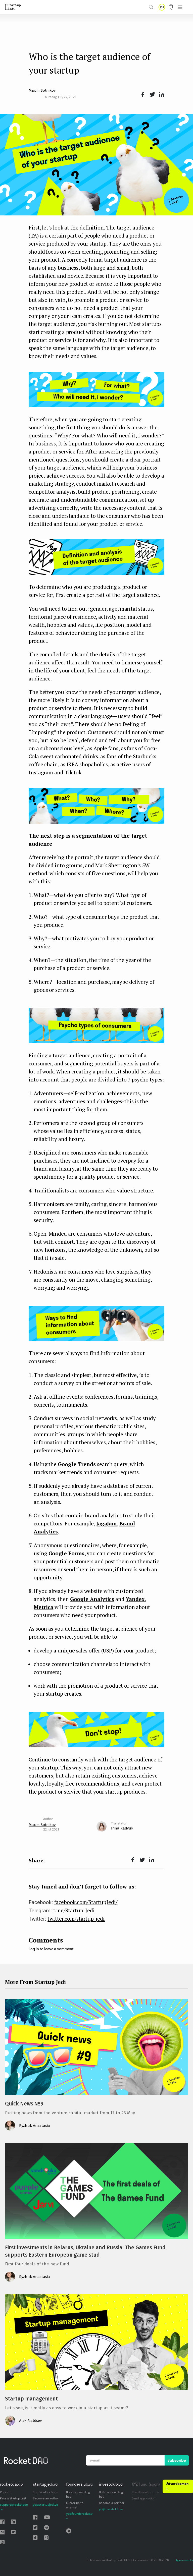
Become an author (46, 2498)
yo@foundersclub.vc (79, 2516)
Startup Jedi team (45, 2492)
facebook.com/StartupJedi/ (86, 1902)
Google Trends (77, 1464)
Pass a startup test (13, 2498)
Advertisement (177, 2486)
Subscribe (177, 2460)
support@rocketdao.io (14, 2507)
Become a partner (111, 2503)
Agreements (184, 2560)
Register (6, 2492)
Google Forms (66, 1553)
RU (162, 7)
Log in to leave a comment (51, 1949)
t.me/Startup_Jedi (74, 1910)
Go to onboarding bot (78, 2494)
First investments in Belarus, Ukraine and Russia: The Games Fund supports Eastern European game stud (85, 2251)
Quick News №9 (24, 2103)
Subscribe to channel (74, 2505)
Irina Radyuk (122, 1828)
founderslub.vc (79, 2484)
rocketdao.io (11, 2484)
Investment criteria (145, 2492)
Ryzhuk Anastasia (34, 2125)
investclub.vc (111, 2484)
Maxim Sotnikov (42, 90)
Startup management (31, 2398)
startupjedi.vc (45, 2484)
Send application (143, 2498)
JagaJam (106, 1523)
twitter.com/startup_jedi (76, 1918)
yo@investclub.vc (111, 2509)
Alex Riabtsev (30, 2420)
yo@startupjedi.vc (45, 2504)
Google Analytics (92, 1598)
